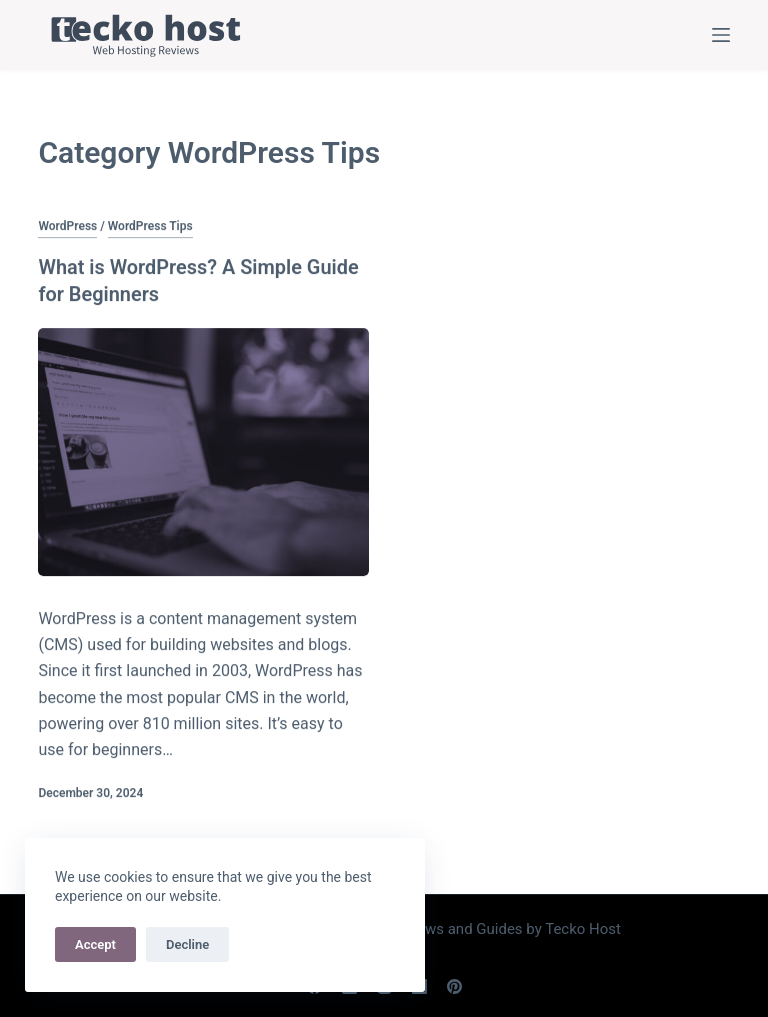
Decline (187, 944)
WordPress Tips (150, 227)
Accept (95, 944)
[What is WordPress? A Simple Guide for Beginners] (203, 451)
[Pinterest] (454, 984)
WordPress (67, 227)
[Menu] (721, 35)
